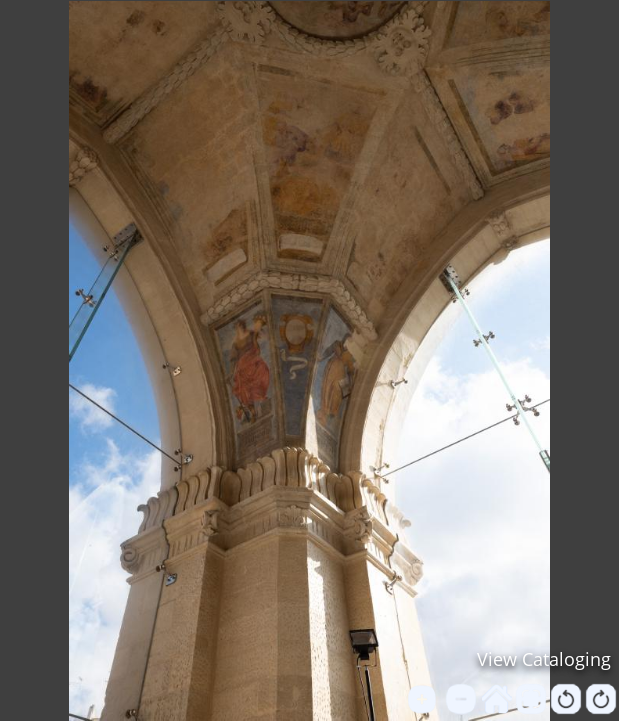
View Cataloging (544, 659)
